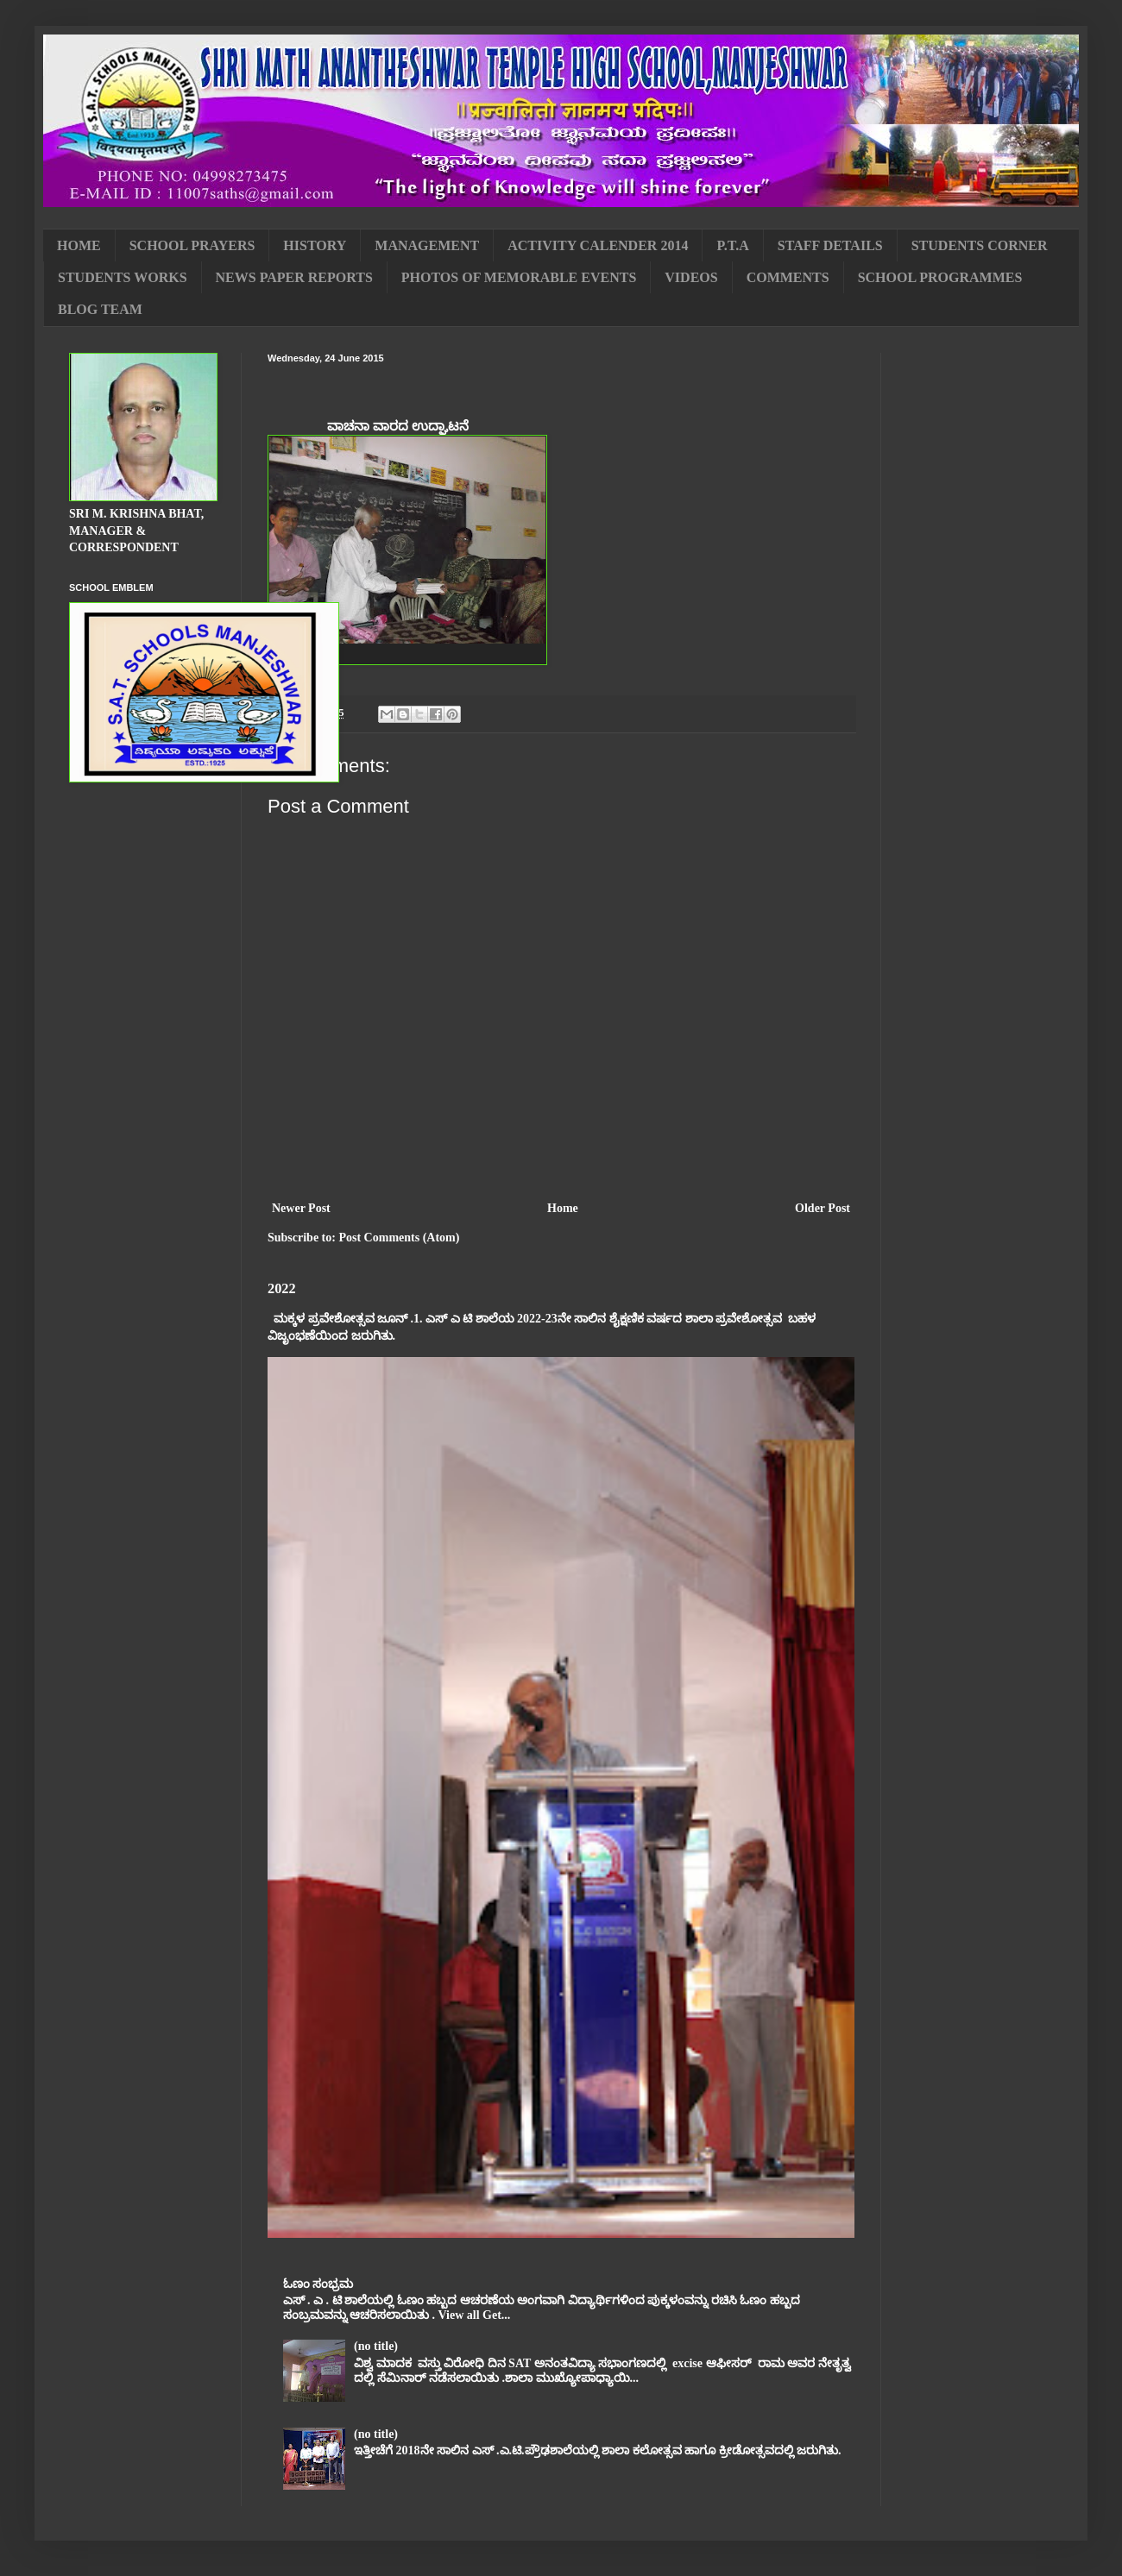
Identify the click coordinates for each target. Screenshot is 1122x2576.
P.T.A (732, 245)
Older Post (822, 1208)
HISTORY (314, 245)
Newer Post (301, 1208)
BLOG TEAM (100, 309)
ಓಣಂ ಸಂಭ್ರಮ (318, 2284)
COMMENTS (788, 277)
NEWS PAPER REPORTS (294, 277)
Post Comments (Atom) (398, 1237)
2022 (282, 1288)
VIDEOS (691, 277)
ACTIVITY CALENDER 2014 (597, 245)
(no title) (376, 2346)
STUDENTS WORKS (122, 277)
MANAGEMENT (427, 245)
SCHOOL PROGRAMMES (940, 277)
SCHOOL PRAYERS (192, 245)
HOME (79, 245)
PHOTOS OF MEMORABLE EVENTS (518, 277)
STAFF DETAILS (830, 245)
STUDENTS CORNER (979, 245)
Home (562, 1208)
